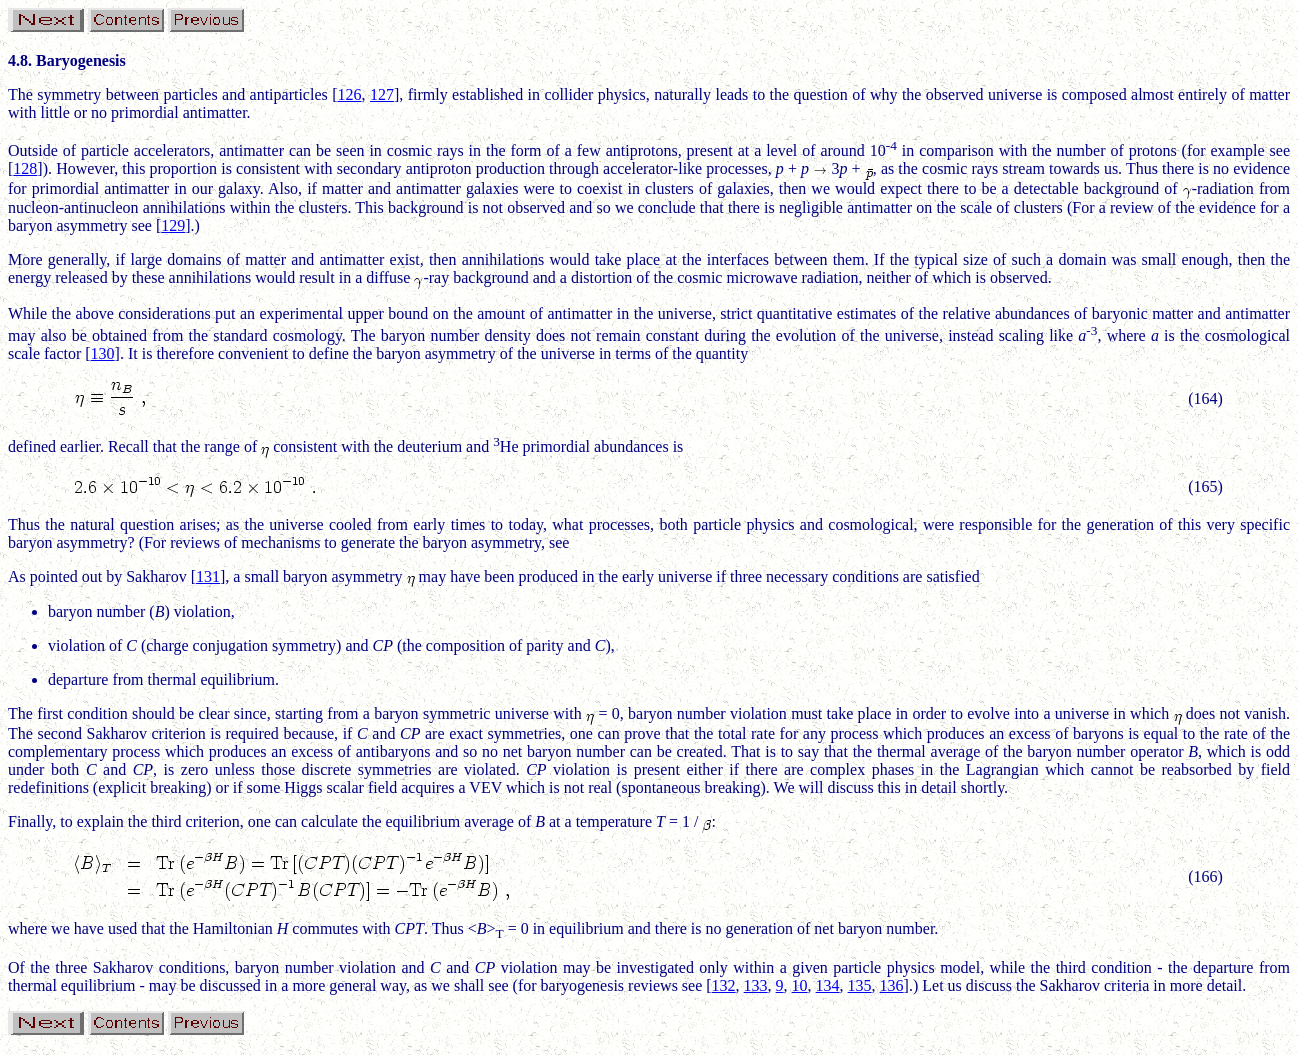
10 (800, 985)
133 (756, 985)
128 (25, 168)
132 (724, 985)
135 (860, 985)
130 (103, 353)
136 (892, 985)
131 (208, 576)
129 (173, 225)
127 (382, 94)
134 (828, 985)
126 (350, 94)
